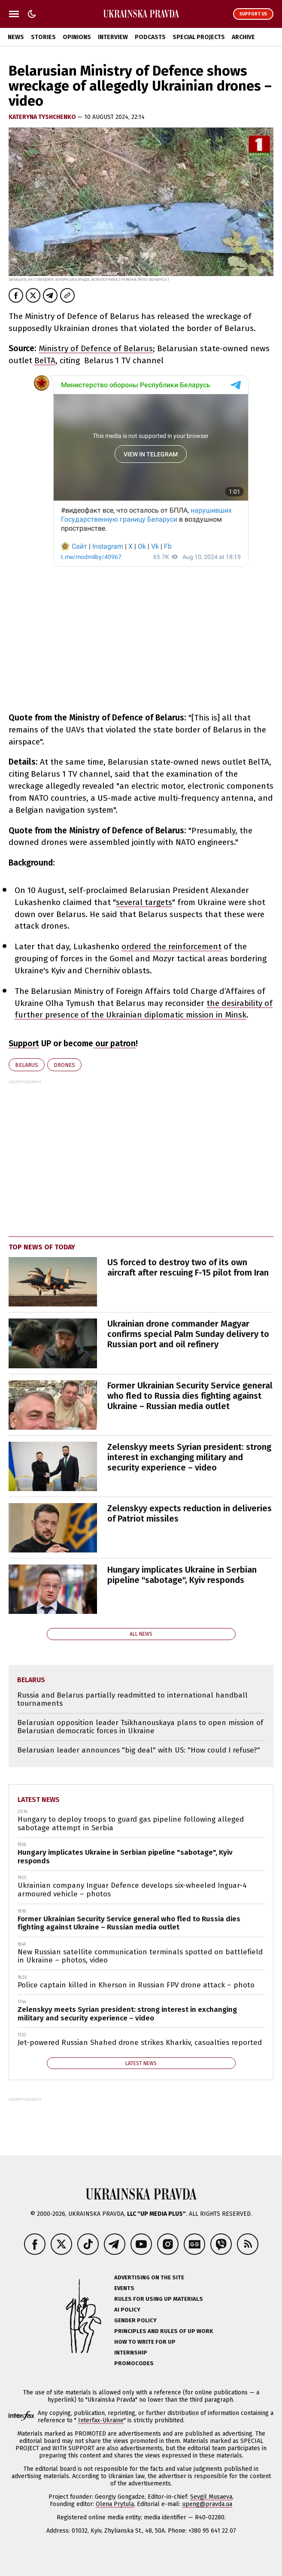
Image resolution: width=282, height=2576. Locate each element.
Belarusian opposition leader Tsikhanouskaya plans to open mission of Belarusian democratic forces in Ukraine (140, 1727)
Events (124, 2288)
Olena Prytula (115, 2504)
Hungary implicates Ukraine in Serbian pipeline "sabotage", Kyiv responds (182, 1574)
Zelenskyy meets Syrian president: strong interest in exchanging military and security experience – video (189, 1457)
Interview (113, 37)
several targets (144, 902)
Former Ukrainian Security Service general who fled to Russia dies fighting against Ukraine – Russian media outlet (190, 1395)
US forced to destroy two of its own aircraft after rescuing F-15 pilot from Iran (188, 1267)
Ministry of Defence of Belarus (96, 348)
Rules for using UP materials (158, 2299)
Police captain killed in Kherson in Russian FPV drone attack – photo (136, 1985)
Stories (43, 37)
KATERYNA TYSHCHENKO (43, 117)
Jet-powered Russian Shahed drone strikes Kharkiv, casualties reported (140, 2042)
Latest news (39, 1799)
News (16, 37)
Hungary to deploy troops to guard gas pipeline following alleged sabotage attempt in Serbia (131, 1823)
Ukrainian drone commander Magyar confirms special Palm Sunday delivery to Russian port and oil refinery (188, 1333)
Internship (130, 2352)
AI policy (127, 2309)
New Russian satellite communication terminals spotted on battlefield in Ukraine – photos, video (140, 1956)
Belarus (26, 1065)
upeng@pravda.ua (207, 2504)
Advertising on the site (149, 2277)
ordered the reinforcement (171, 946)
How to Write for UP (145, 2342)
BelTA (44, 360)
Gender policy (135, 2320)
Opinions (77, 37)
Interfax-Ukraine (101, 2420)
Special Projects (199, 37)
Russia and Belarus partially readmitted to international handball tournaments (132, 1699)
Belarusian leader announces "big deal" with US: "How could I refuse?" (138, 1750)
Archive (243, 37)
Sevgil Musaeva (211, 2496)
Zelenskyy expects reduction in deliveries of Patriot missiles (189, 1513)
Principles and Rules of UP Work (163, 2331)
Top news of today (42, 1247)
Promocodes (134, 2363)
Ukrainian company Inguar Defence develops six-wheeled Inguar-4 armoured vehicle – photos (132, 1890)
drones (64, 1065)
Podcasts (150, 37)
